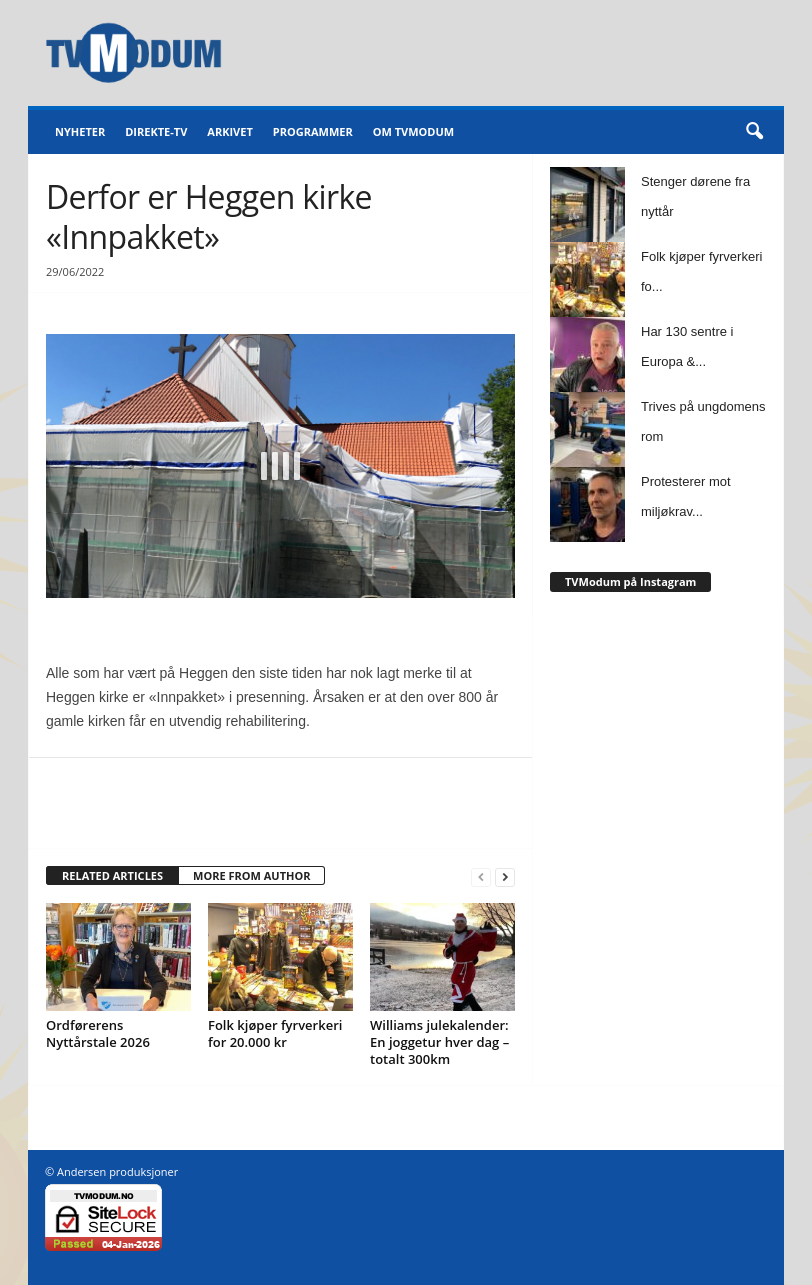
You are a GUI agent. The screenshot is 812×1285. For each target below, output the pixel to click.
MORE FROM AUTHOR (251, 875)
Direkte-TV (156, 131)
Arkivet (229, 131)
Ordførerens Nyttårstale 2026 (98, 1033)
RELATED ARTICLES (112, 875)
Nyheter (80, 131)
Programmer (313, 131)
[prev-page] (481, 876)
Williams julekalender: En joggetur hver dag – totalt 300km (439, 1042)
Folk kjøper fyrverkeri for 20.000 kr (275, 1033)
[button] (754, 132)
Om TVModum (413, 131)
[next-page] (505, 876)
